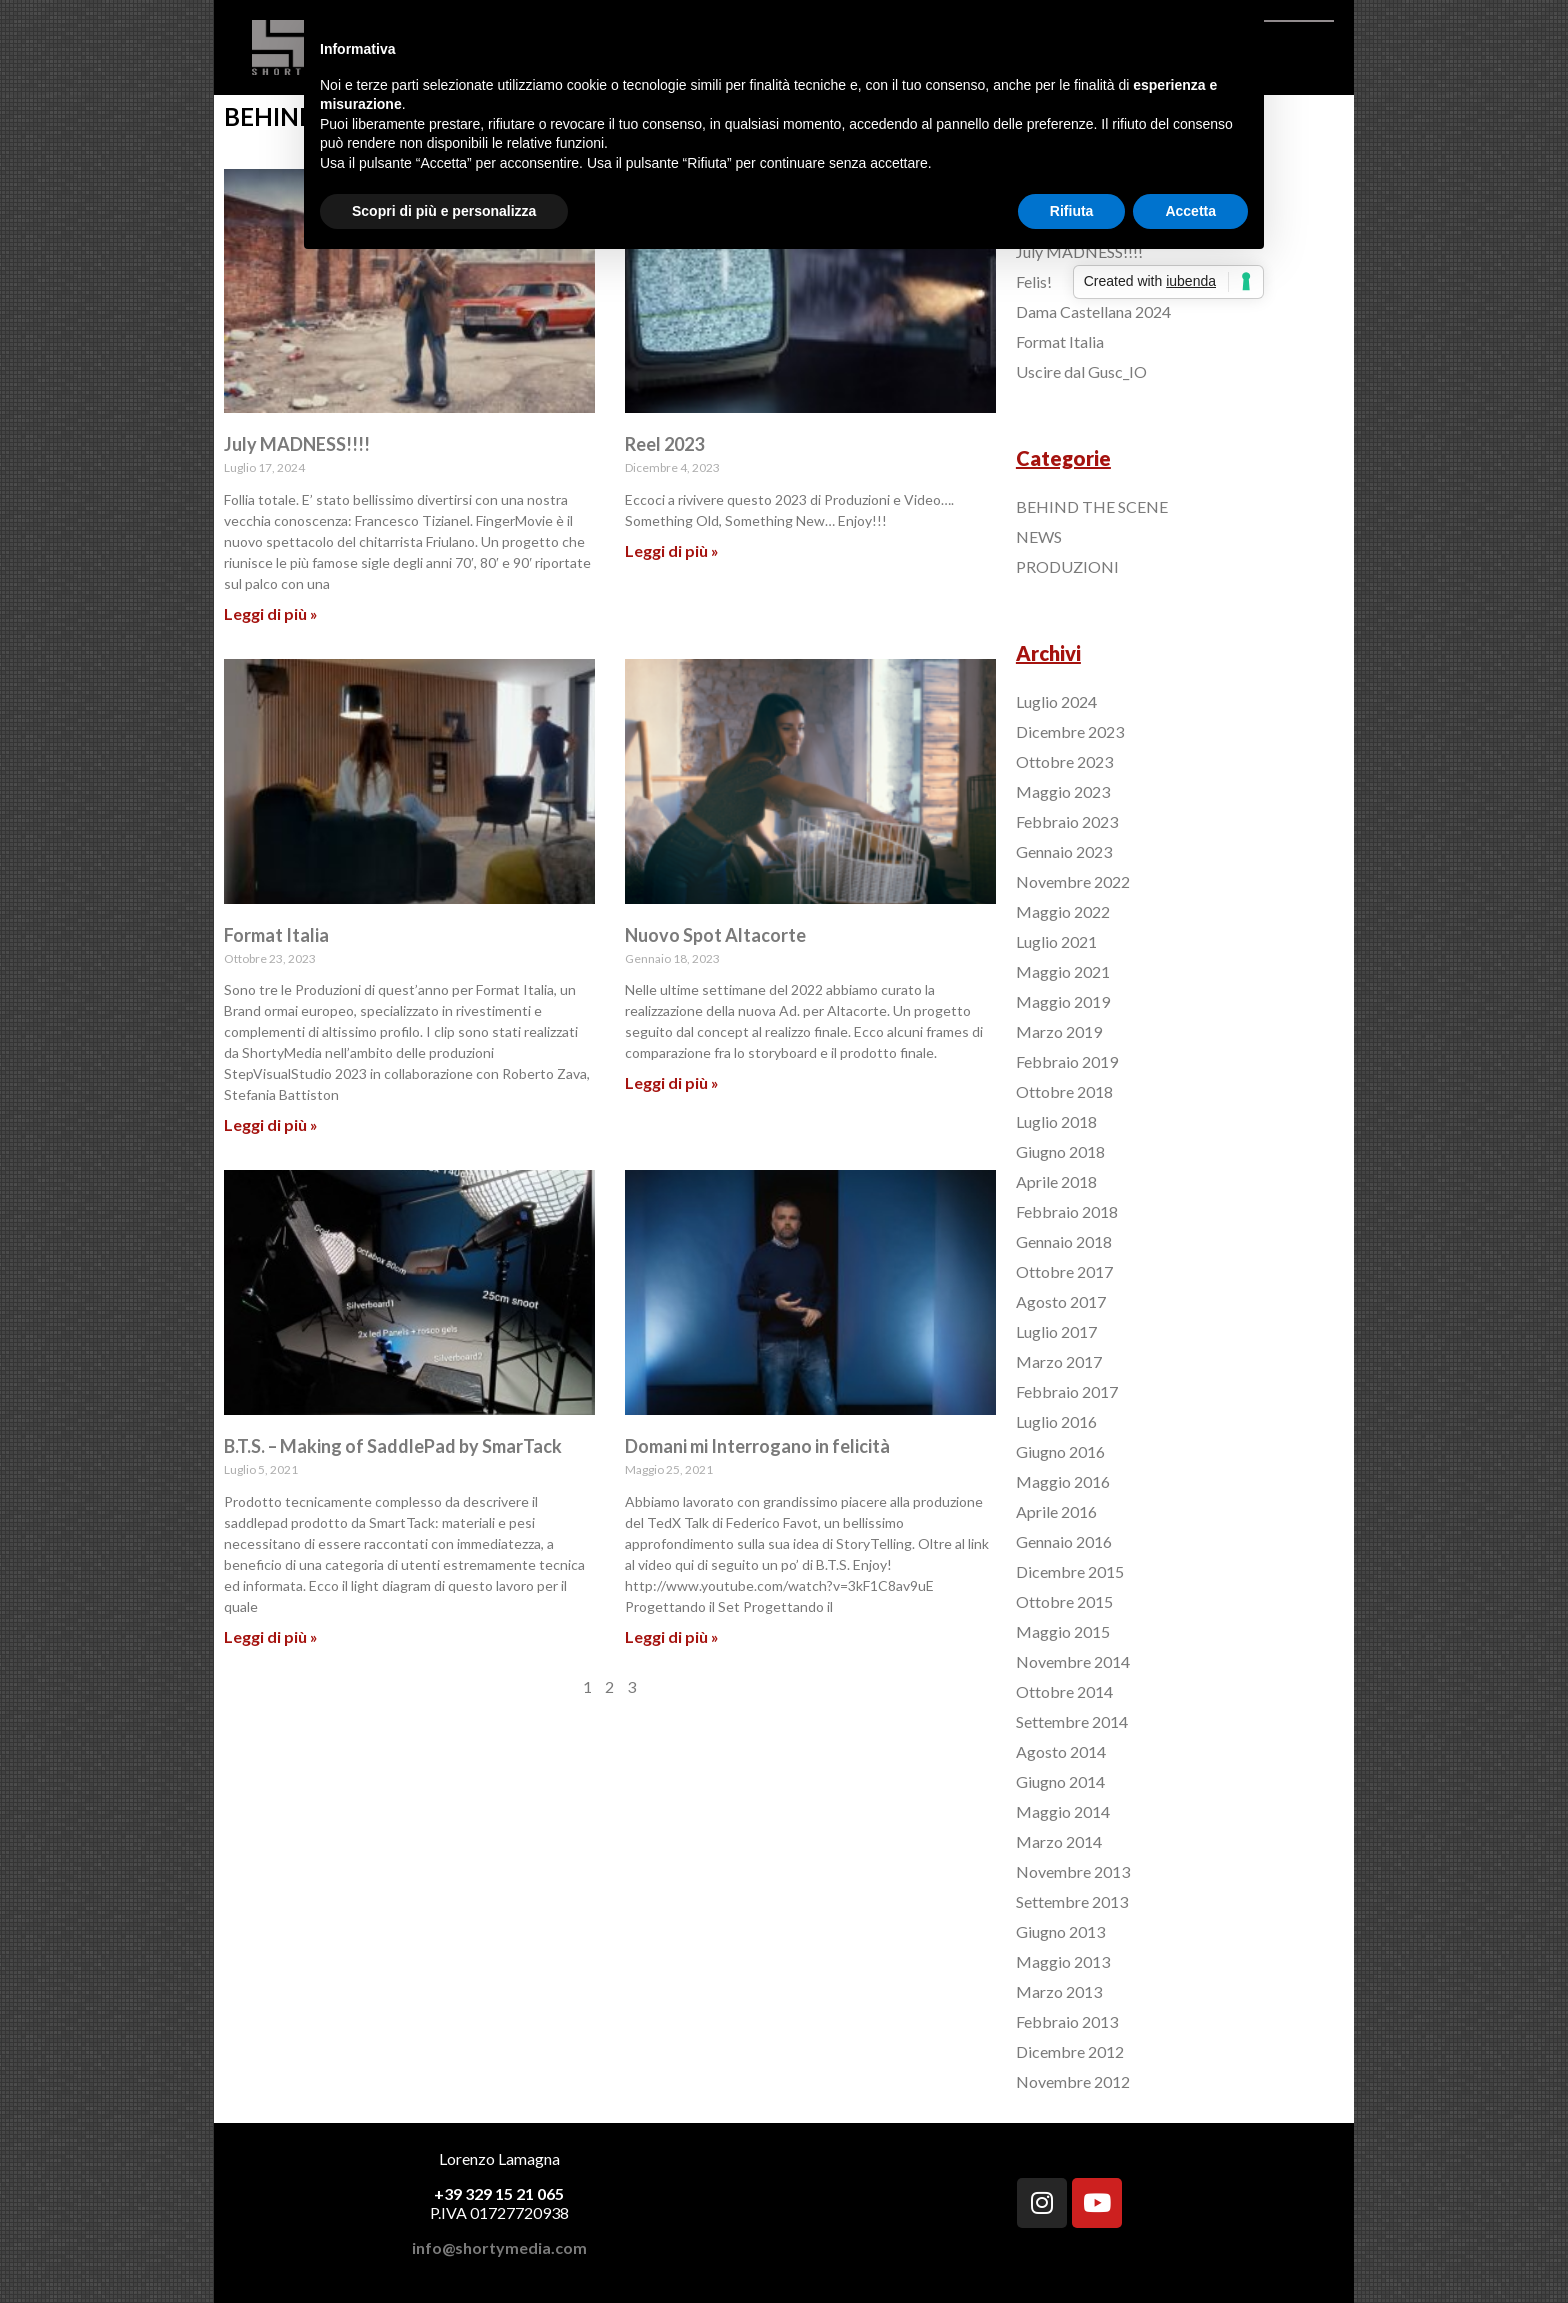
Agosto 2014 (1061, 1751)
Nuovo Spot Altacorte (715, 935)
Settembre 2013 (1072, 1901)
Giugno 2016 (1060, 1451)
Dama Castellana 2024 (1093, 311)
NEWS (1039, 536)
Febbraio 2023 (1067, 821)
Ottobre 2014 (1064, 1691)
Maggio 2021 (1063, 971)
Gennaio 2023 (1064, 851)
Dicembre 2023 (1070, 731)
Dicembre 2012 (1070, 2051)
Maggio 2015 (1063, 1631)
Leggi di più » (271, 613)
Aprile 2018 (1056, 1181)
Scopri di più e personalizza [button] (444, 211)
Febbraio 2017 (1067, 1391)
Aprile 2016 (1056, 1511)
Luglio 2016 (1056, 1421)
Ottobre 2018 (1064, 1091)
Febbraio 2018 (1067, 1211)
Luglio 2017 (1056, 1331)
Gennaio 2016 (1064, 1541)
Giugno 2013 (1060, 1931)
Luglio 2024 (1056, 701)
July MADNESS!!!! (297, 444)
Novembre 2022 (1073, 881)
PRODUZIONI (1067, 566)
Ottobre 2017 (1064, 1271)
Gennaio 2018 (1064, 1241)
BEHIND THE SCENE (1092, 506)
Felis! (1034, 281)
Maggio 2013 (1063, 1961)
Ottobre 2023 (1064, 761)
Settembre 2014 (1072, 1721)
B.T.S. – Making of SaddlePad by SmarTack (393, 1446)
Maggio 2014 (1063, 1811)
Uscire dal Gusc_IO (1081, 371)
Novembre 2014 (1073, 1661)
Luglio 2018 (1056, 1121)
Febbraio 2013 (1067, 2021)
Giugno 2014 (1060, 1781)
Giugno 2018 (1060, 1151)
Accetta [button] (1190, 211)
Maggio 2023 (1063, 791)
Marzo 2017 (1059, 1361)
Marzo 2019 (1059, 1031)
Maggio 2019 (1063, 1001)
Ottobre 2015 (1064, 1601)
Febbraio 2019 (1067, 1061)
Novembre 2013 (1073, 1871)
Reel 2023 (664, 444)
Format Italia (276, 935)
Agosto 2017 (1061, 1301)
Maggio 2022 (1063, 911)
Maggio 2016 (1063, 1481)
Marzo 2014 (1059, 1841)
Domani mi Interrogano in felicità (757, 1446)
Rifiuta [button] (1072, 211)
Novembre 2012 (1073, 2081)
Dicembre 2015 (1070, 1571)
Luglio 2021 (1056, 941)
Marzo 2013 (1059, 1991)
